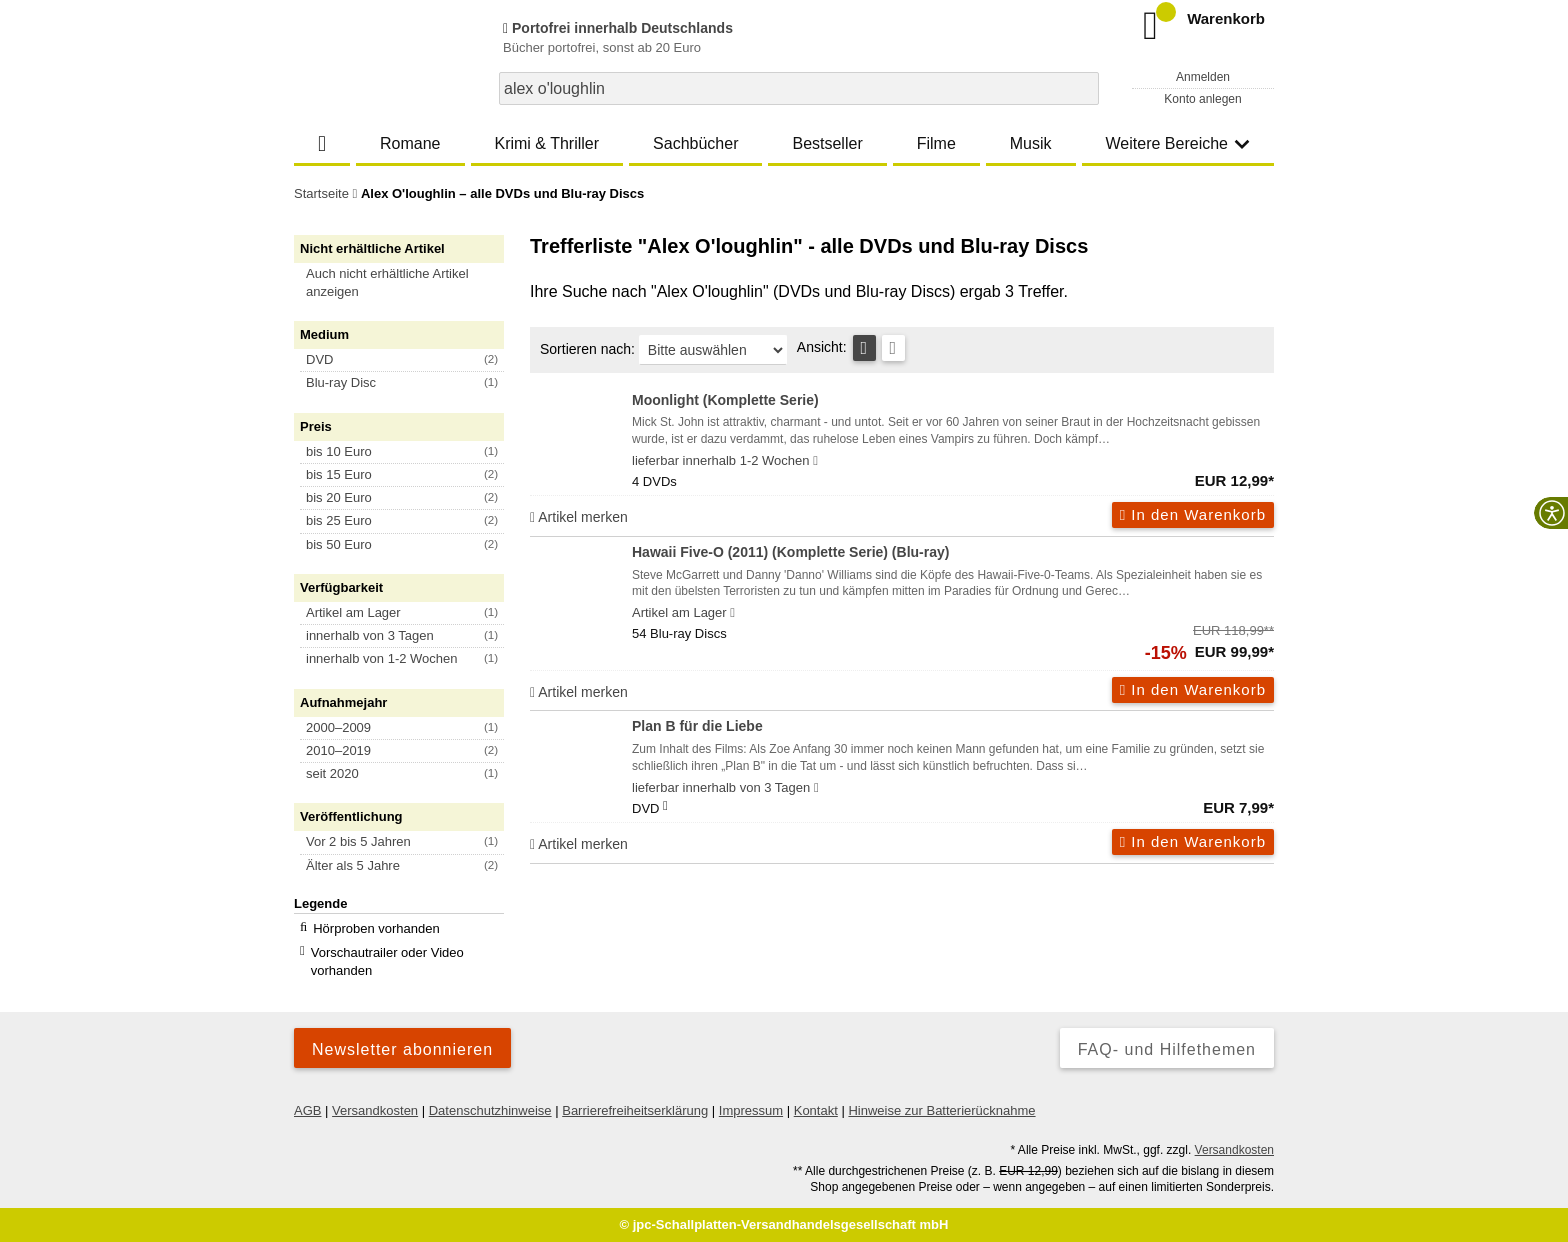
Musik (1031, 143)
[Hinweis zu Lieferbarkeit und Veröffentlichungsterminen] (815, 461)
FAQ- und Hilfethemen (1167, 1049)
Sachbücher (695, 143)
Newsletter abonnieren (402, 1049)
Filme (936, 143)
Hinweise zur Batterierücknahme (941, 1110)
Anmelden (1203, 77)
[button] (408, 283)
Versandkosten (375, 1110)
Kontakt (816, 1110)
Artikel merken (579, 517)
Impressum (751, 1110)
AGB (307, 1110)
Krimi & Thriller (546, 143)
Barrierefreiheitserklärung (635, 1110)
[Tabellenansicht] (864, 348)
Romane (410, 143)
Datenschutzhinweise (490, 1110)
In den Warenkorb (1193, 514)
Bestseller (827, 143)
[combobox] (799, 88)
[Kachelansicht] (893, 348)
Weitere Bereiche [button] (1178, 143)
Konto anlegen (1202, 99)
